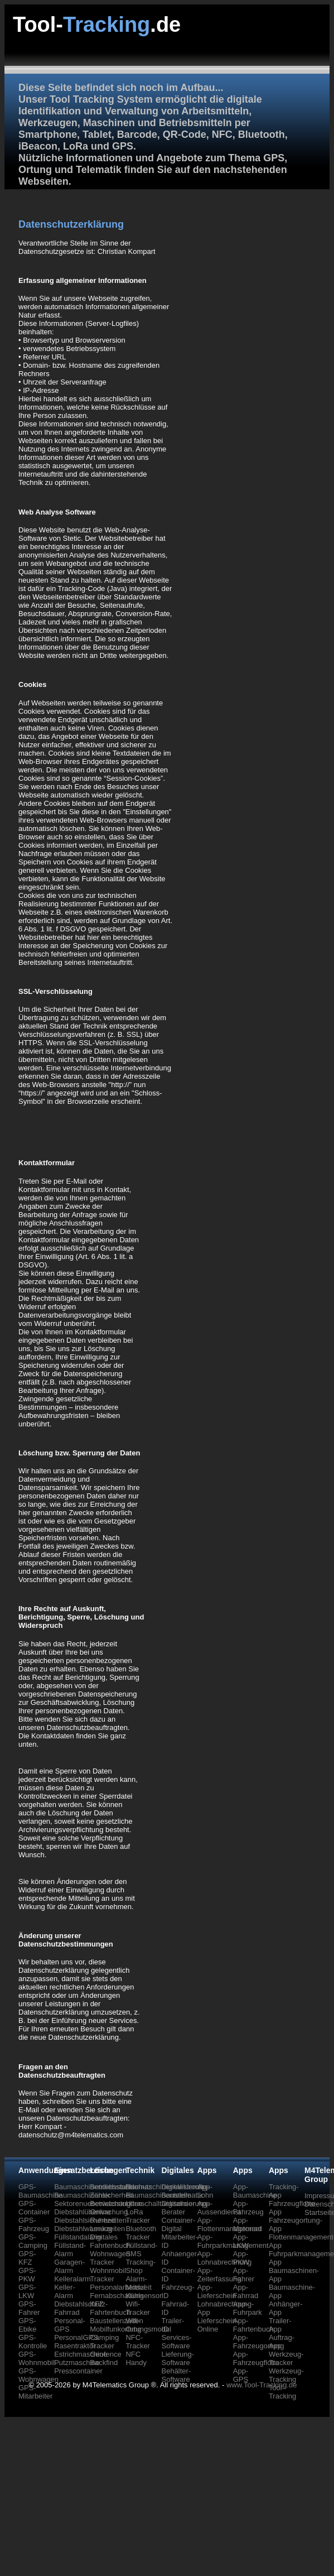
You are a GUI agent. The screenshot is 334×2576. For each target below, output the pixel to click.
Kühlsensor (143, 2295)
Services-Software (177, 2341)
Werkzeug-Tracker (286, 2358)
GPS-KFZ (27, 2258)
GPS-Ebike (27, 2325)
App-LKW (241, 2241)
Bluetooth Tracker (140, 2232)
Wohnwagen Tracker (110, 2258)
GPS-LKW (27, 2291)
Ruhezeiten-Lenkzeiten (109, 2224)
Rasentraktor (74, 2346)
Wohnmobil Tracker (108, 2274)
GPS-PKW (27, 2274)
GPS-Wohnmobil (36, 2358)
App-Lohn (205, 2191)
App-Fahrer (243, 2274)
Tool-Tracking (282, 2391)
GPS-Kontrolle (32, 2341)
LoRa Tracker (137, 2216)
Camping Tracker (104, 2341)
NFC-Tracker (137, 2341)
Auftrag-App (281, 2341)
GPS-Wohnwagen (38, 2375)
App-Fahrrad (246, 2291)
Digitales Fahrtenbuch (110, 2241)
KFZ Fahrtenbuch (110, 2308)
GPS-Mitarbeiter (35, 2391)
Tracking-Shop (140, 2266)
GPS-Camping (32, 2241)
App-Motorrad (247, 2224)
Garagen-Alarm (69, 2266)
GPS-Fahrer (29, 2308)
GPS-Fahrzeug (33, 2224)
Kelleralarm (72, 2279)
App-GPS (240, 2375)
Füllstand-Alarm (70, 2249)
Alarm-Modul (136, 2283)
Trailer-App (280, 2325)
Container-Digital (179, 2224)
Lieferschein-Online (218, 2325)
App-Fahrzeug (248, 2207)
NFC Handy (136, 2358)
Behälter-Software (176, 2375)
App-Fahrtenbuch (253, 2325)
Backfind (104, 2362)
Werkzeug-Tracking (286, 2375)
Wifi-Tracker (137, 2308)
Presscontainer (78, 2371)
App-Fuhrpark (247, 2308)
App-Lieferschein (216, 2291)
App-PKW (241, 2258)
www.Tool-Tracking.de (261, 2385)
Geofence (105, 2354)
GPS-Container (34, 2207)
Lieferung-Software (178, 2358)
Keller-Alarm (64, 2291)
